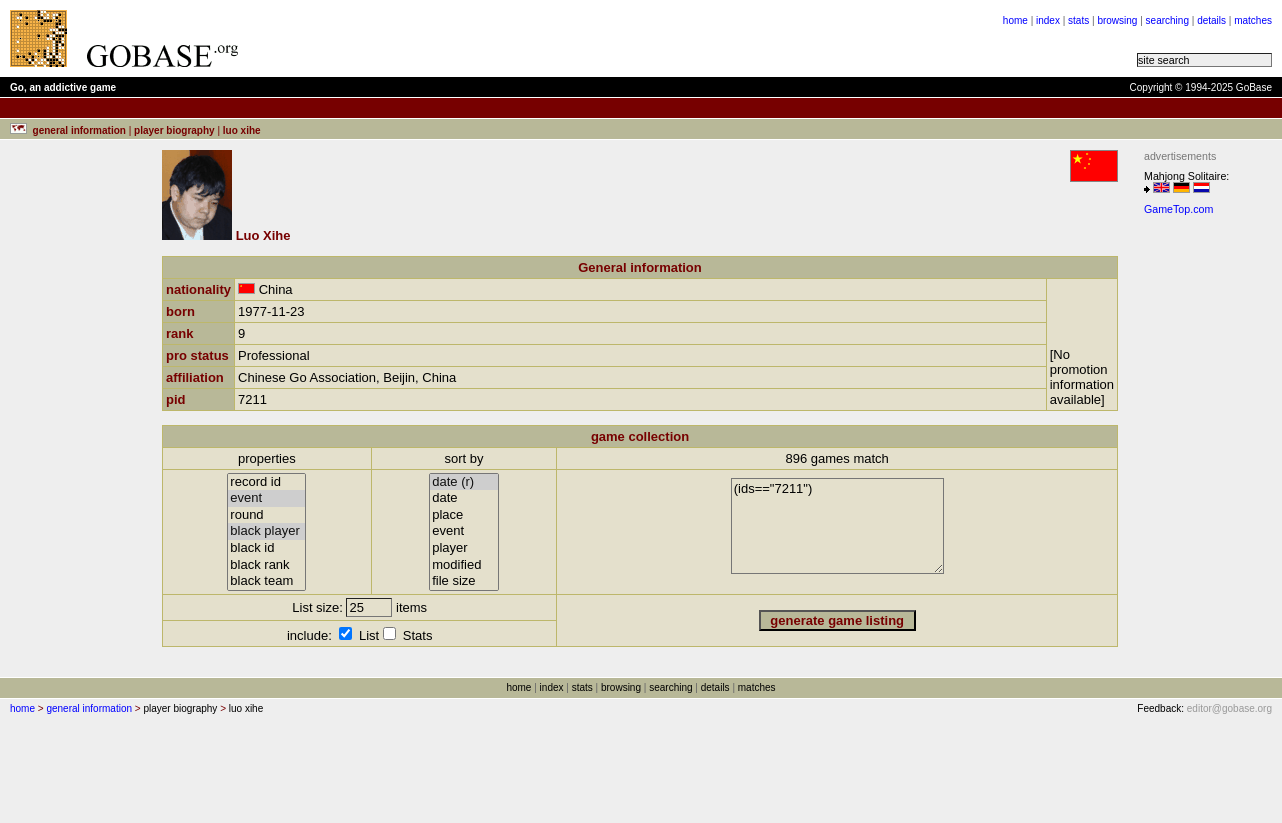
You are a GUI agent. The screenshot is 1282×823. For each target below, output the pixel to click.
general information (89, 708)
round (266, 515)
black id (266, 548)
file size (464, 581)
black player (266, 531)
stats (1078, 20)
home (1015, 20)
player (464, 548)
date (464, 498)
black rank (266, 565)
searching (1167, 20)
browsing (1117, 20)
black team (266, 581)
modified (464, 565)
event (266, 498)
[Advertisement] (1204, 523)
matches (1253, 20)
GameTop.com (1178, 209)
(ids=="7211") (837, 526)
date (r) (464, 482)
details (1211, 20)
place (464, 515)
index (1048, 20)
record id (266, 482)
